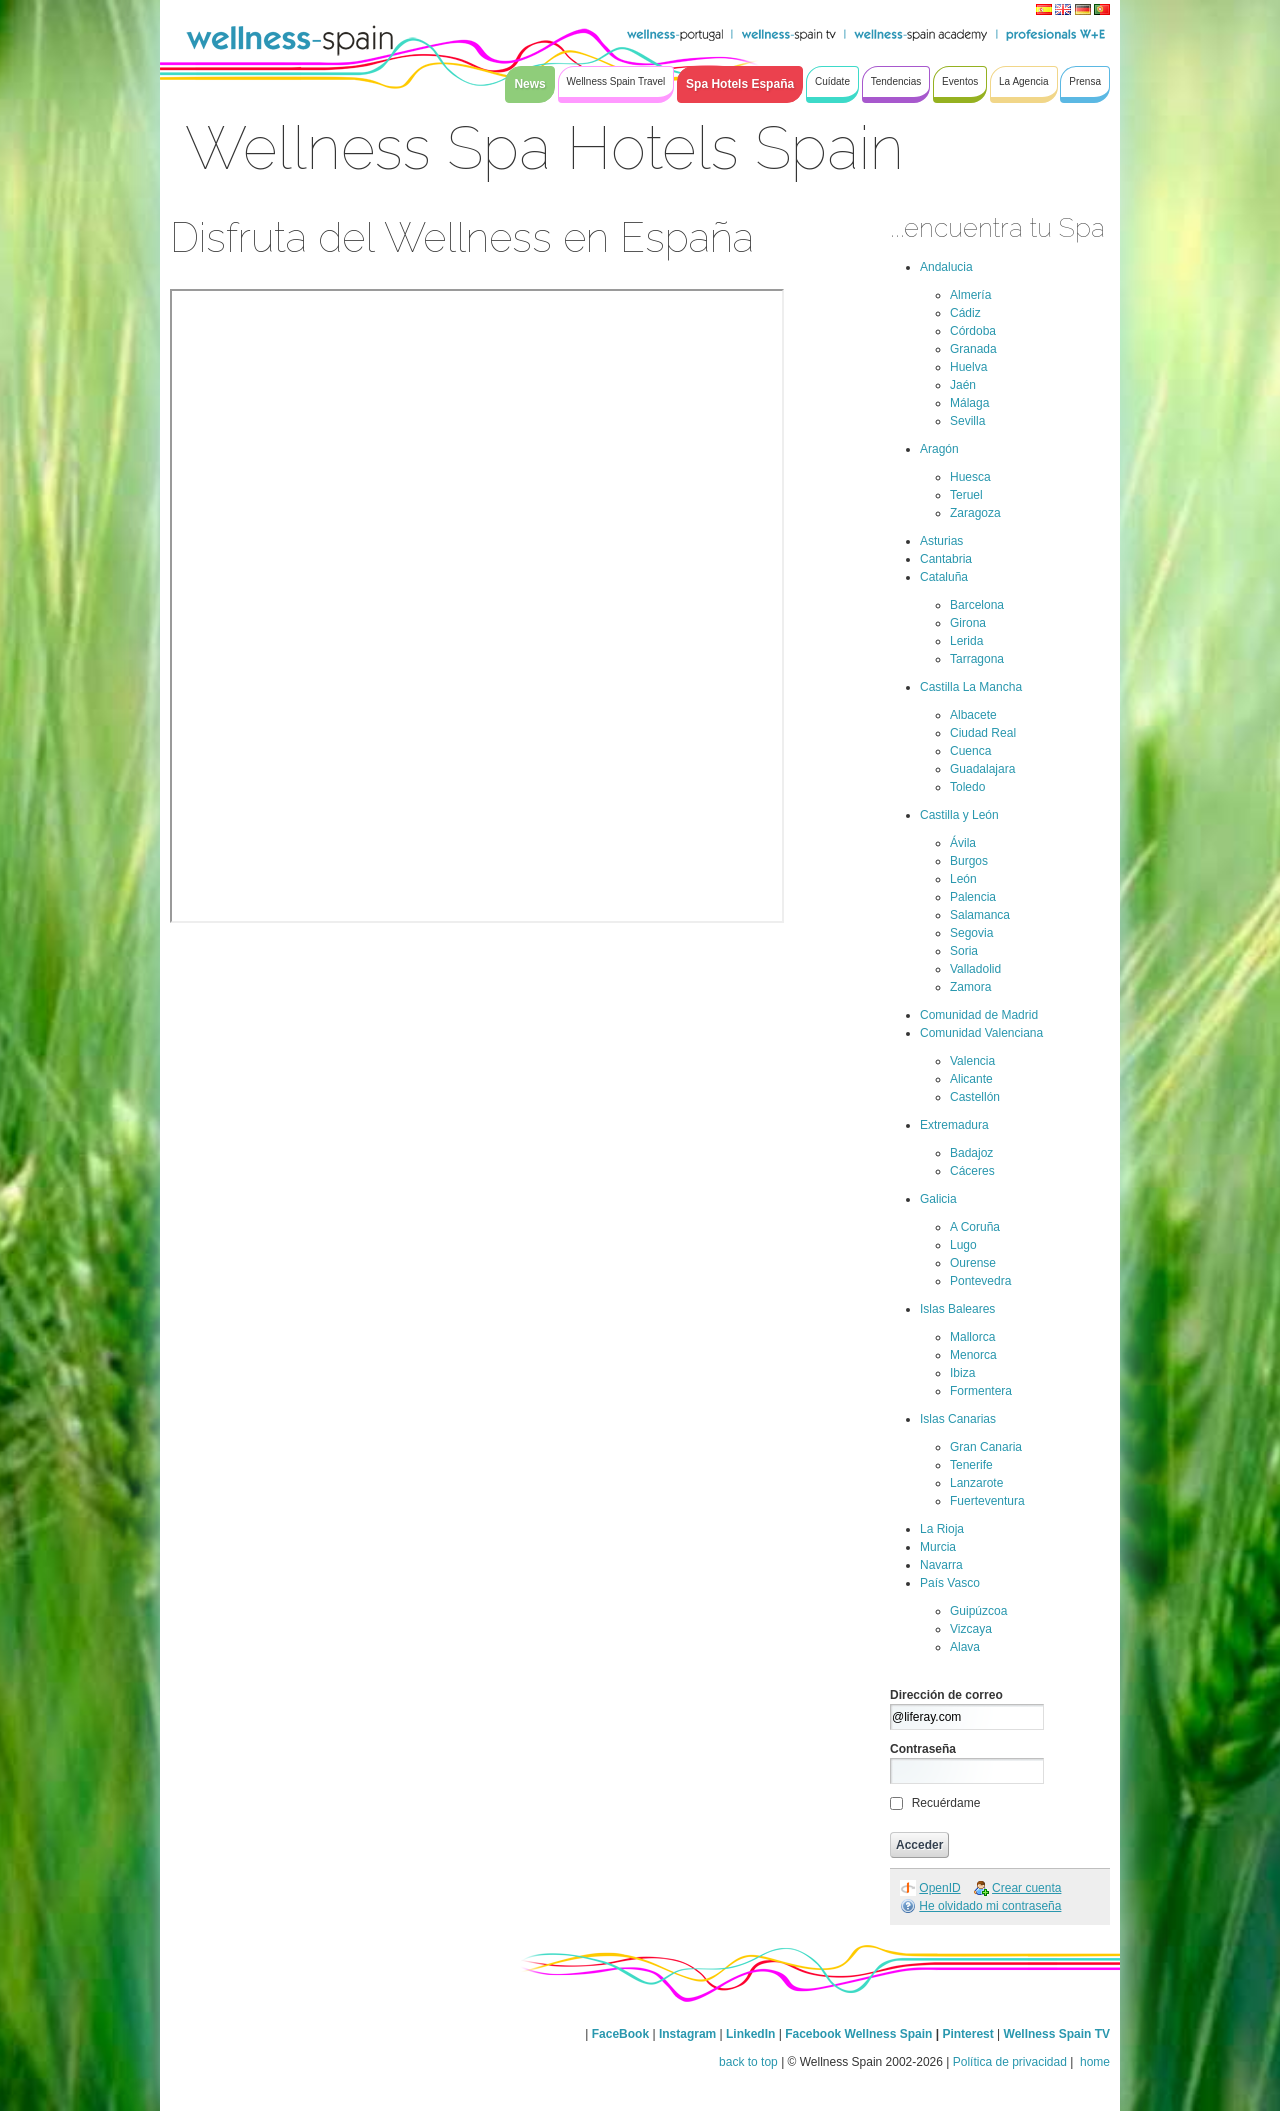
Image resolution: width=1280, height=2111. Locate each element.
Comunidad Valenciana (981, 1033)
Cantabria (946, 559)
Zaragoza (975, 513)
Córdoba (973, 331)
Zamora (970, 987)
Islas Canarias (958, 1419)
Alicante (971, 1079)
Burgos (969, 861)
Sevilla (967, 421)
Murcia (938, 1547)
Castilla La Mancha (971, 687)
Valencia (972, 1061)
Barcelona (977, 605)
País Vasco (950, 1583)
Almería (970, 295)
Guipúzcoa (978, 1611)
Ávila (963, 843)
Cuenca (970, 751)
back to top (748, 2062)
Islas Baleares (957, 1309)
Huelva (968, 367)
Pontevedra (980, 1281)
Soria (964, 951)
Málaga (969, 403)
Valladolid (975, 969)
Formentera (981, 1391)
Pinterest (969, 2034)
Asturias (941, 541)
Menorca (973, 1355)
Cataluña (944, 577)
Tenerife (971, 1465)
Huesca (970, 477)
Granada (973, 349)
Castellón (975, 1097)
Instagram (687, 2034)
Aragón (939, 449)
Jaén (963, 385)
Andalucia (946, 267)
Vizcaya (971, 1629)
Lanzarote (976, 1483)
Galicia (938, 1199)
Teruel (966, 495)
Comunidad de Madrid (979, 1015)
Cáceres (972, 1171)
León (963, 879)
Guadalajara (982, 769)
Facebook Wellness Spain (858, 2034)
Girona (968, 623)
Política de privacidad (1010, 2062)
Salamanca (980, 915)
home (1093, 2062)
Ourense (973, 1263)
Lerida (966, 641)
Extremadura (954, 1125)
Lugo (963, 1245)
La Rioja (942, 1529)
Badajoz (971, 1153)
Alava (965, 1647)
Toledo (967, 787)
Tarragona (977, 659)
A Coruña (975, 1227)
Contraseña (923, 1749)
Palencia (973, 897)
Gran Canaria (986, 1447)
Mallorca (972, 1337)
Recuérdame (946, 1803)
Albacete (973, 715)
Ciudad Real (983, 733)
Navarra (941, 1565)
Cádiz (965, 313)
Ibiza (962, 1373)
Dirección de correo (946, 1695)
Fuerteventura (987, 1501)
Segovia (971, 933)
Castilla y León (959, 815)
